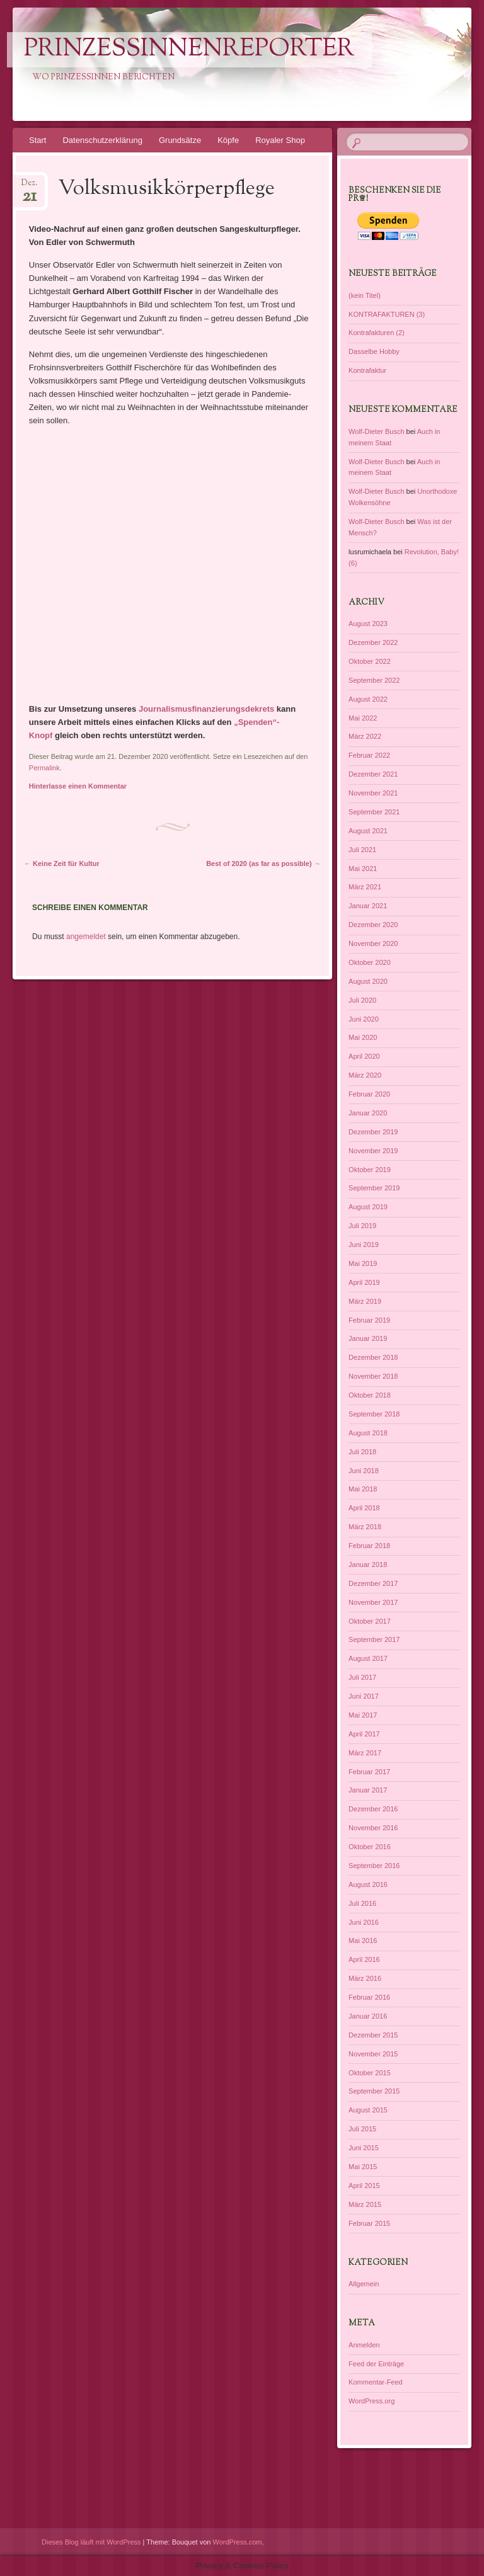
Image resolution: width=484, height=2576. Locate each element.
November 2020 (373, 943)
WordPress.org (372, 2401)
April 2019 (364, 1282)
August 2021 (368, 831)
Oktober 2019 (370, 1169)
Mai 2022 (363, 718)
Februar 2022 (369, 755)
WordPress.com (237, 2542)
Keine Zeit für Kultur (62, 863)
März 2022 (365, 736)
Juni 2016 (364, 1922)
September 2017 (374, 1639)
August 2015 (368, 2110)
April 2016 (364, 1959)
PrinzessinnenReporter (189, 49)
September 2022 (374, 680)
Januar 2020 (368, 1113)
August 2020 (368, 981)
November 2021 (373, 793)
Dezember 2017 (373, 1583)
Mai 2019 (363, 1263)
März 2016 (365, 1978)
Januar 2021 (368, 905)
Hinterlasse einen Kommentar (78, 786)
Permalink (44, 768)
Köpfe (228, 140)
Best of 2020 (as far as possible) (263, 863)
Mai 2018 (363, 1489)
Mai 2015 (363, 2166)
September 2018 (374, 1414)
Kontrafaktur (367, 370)
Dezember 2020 (373, 924)
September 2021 (374, 812)
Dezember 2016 (373, 1809)
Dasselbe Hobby (374, 351)
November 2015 (373, 2054)
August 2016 (368, 1884)
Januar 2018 (368, 1564)
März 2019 (365, 1301)
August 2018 (368, 1433)
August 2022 (368, 699)
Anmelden (364, 2345)
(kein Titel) (365, 295)
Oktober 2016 (370, 1846)
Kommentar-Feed (376, 2382)
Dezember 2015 (373, 2035)
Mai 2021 (363, 868)
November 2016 (373, 1828)
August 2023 (368, 623)
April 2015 (364, 2185)
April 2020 (364, 1056)
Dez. (29, 187)
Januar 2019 (368, 1338)
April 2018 (364, 1508)
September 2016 (374, 1865)
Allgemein (364, 2284)
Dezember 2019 (373, 1132)
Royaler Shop (280, 140)
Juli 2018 (362, 1452)
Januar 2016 (368, 2016)
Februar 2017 (369, 1771)
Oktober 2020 (370, 962)
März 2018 (365, 1526)
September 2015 (374, 2091)
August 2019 (368, 1207)
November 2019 (373, 1150)
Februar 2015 (369, 2223)
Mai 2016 (363, 1940)
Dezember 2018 (373, 1357)
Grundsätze (180, 140)
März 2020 (365, 1075)
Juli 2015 (362, 2129)
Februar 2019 (369, 1320)
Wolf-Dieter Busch (376, 431)
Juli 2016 (362, 1903)
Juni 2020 (364, 1019)
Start (37, 140)
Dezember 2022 (373, 642)
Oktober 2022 (370, 661)
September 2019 (374, 1188)
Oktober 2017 (370, 1621)
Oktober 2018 (370, 1395)
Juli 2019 (362, 1225)
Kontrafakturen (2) (377, 332)
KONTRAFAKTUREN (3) (387, 314)
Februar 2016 (369, 1997)
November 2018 (373, 1376)
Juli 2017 (362, 1677)
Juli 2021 (362, 849)
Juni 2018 (364, 1470)
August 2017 (368, 1658)
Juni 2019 (364, 1244)
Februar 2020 (369, 1094)
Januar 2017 (368, 1790)
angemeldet (86, 936)
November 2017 (373, 1602)
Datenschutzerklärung (102, 140)
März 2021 (365, 887)
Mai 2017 (363, 1715)
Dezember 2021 (373, 774)
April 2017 (364, 1734)
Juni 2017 (364, 1696)
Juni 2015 (364, 2147)
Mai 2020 (363, 1037)
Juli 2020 (362, 1000)
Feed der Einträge (376, 2364)
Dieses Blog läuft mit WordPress (91, 2542)
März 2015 (365, 2204)
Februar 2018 (369, 1545)
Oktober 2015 (370, 2073)
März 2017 (365, 1753)
